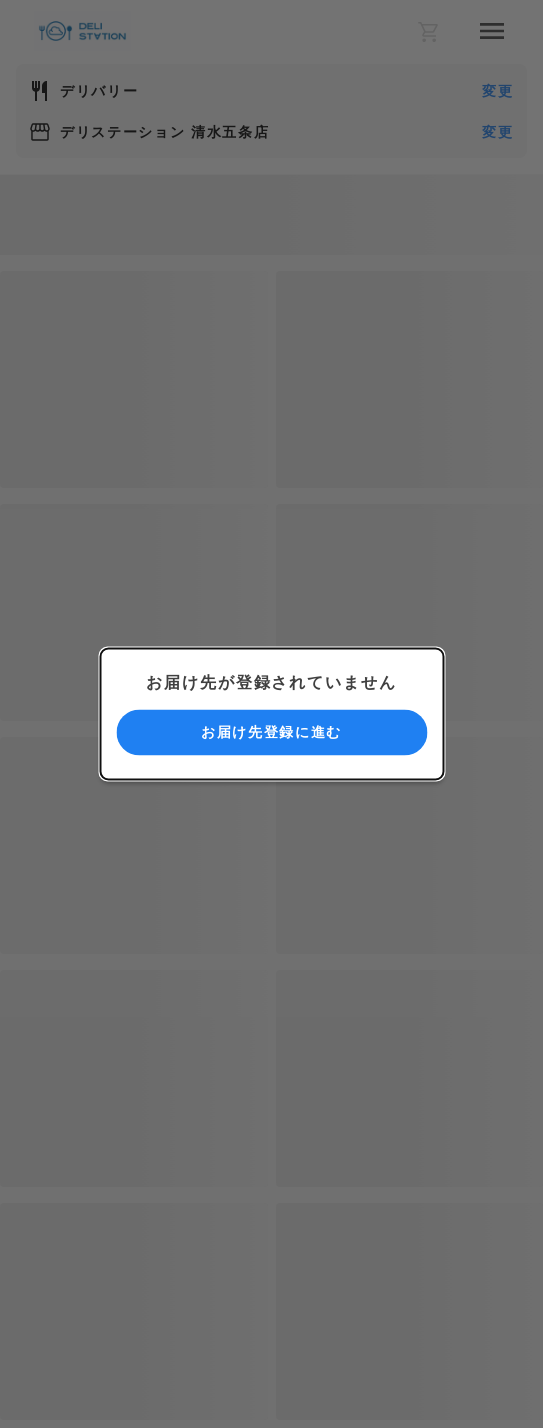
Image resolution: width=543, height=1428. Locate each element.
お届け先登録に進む (271, 732)
